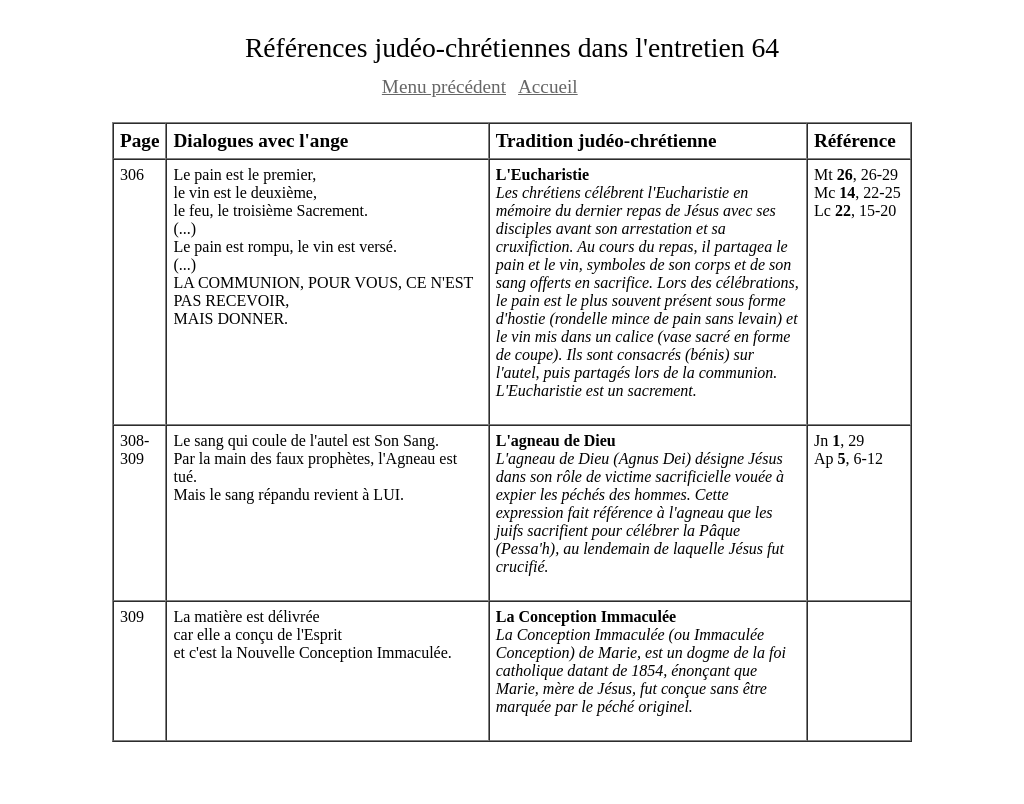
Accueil (548, 86)
